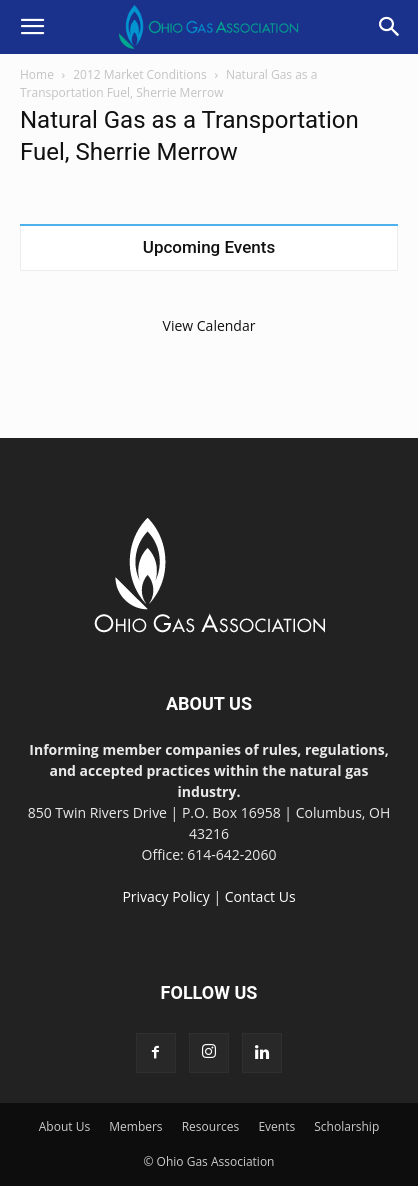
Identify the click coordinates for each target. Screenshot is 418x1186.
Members (135, 1126)
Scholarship (346, 1126)
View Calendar (209, 325)
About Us (64, 1126)
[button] (32, 27)
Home (37, 74)
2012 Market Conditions (139, 74)
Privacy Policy (165, 896)
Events (276, 1126)
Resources (211, 1126)
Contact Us (260, 896)
